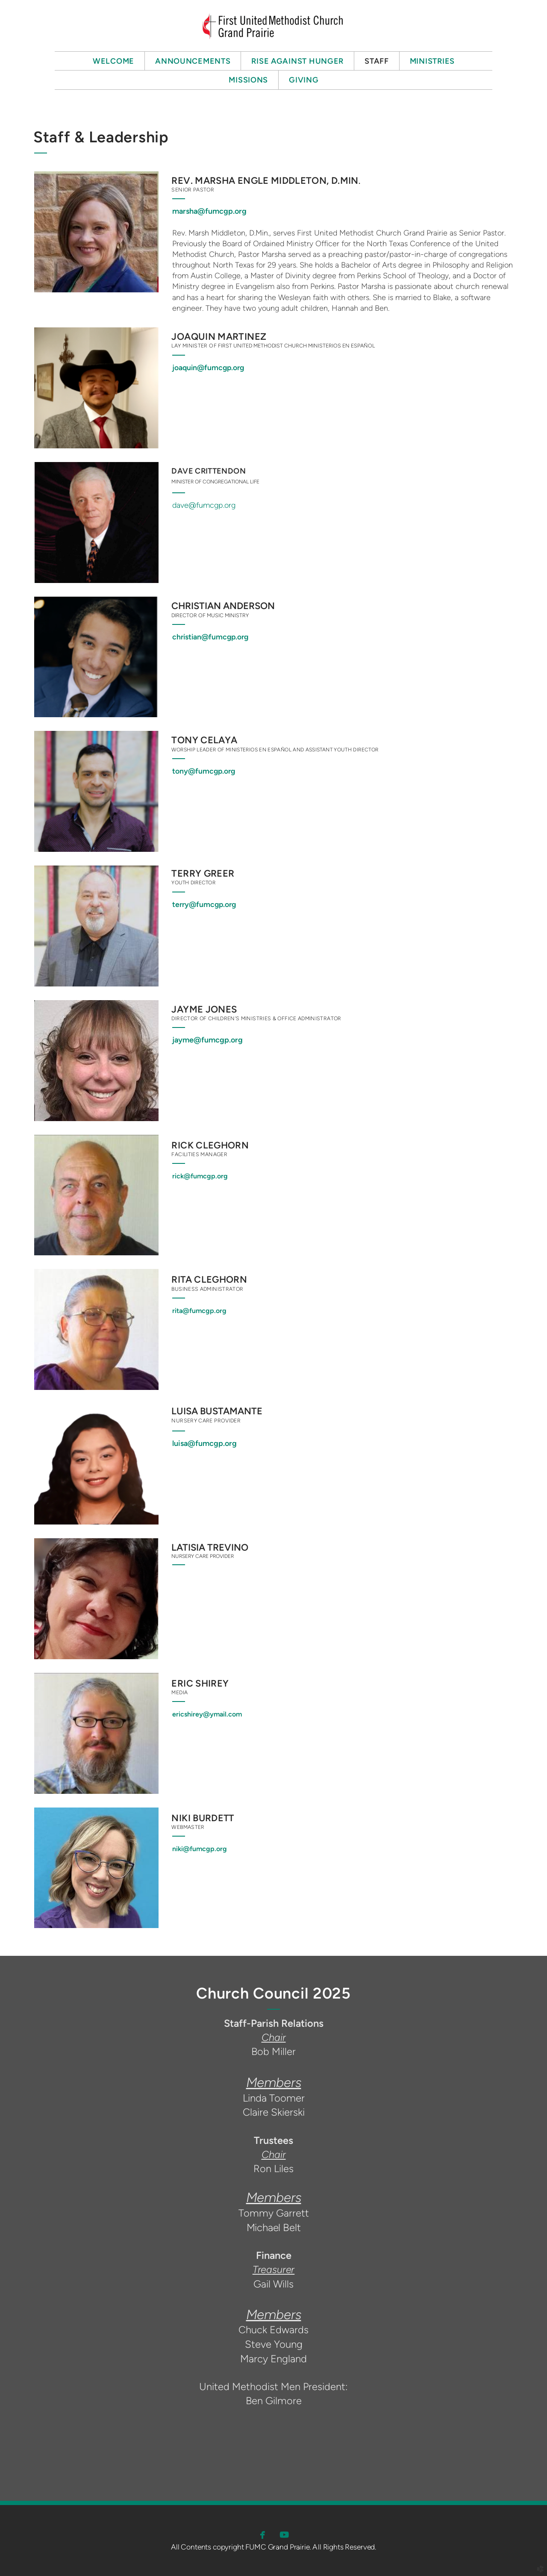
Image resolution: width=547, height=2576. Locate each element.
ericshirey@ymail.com (207, 1714)
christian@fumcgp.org (210, 636)
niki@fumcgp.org (199, 1849)
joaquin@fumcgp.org (208, 367)
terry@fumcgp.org (204, 904)
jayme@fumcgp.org (207, 1040)
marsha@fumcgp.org (209, 211)
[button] (263, 2535)
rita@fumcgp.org (199, 1311)
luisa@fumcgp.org (204, 1443)
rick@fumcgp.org (200, 1176)
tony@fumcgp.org (203, 770)
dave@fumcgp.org (203, 505)
